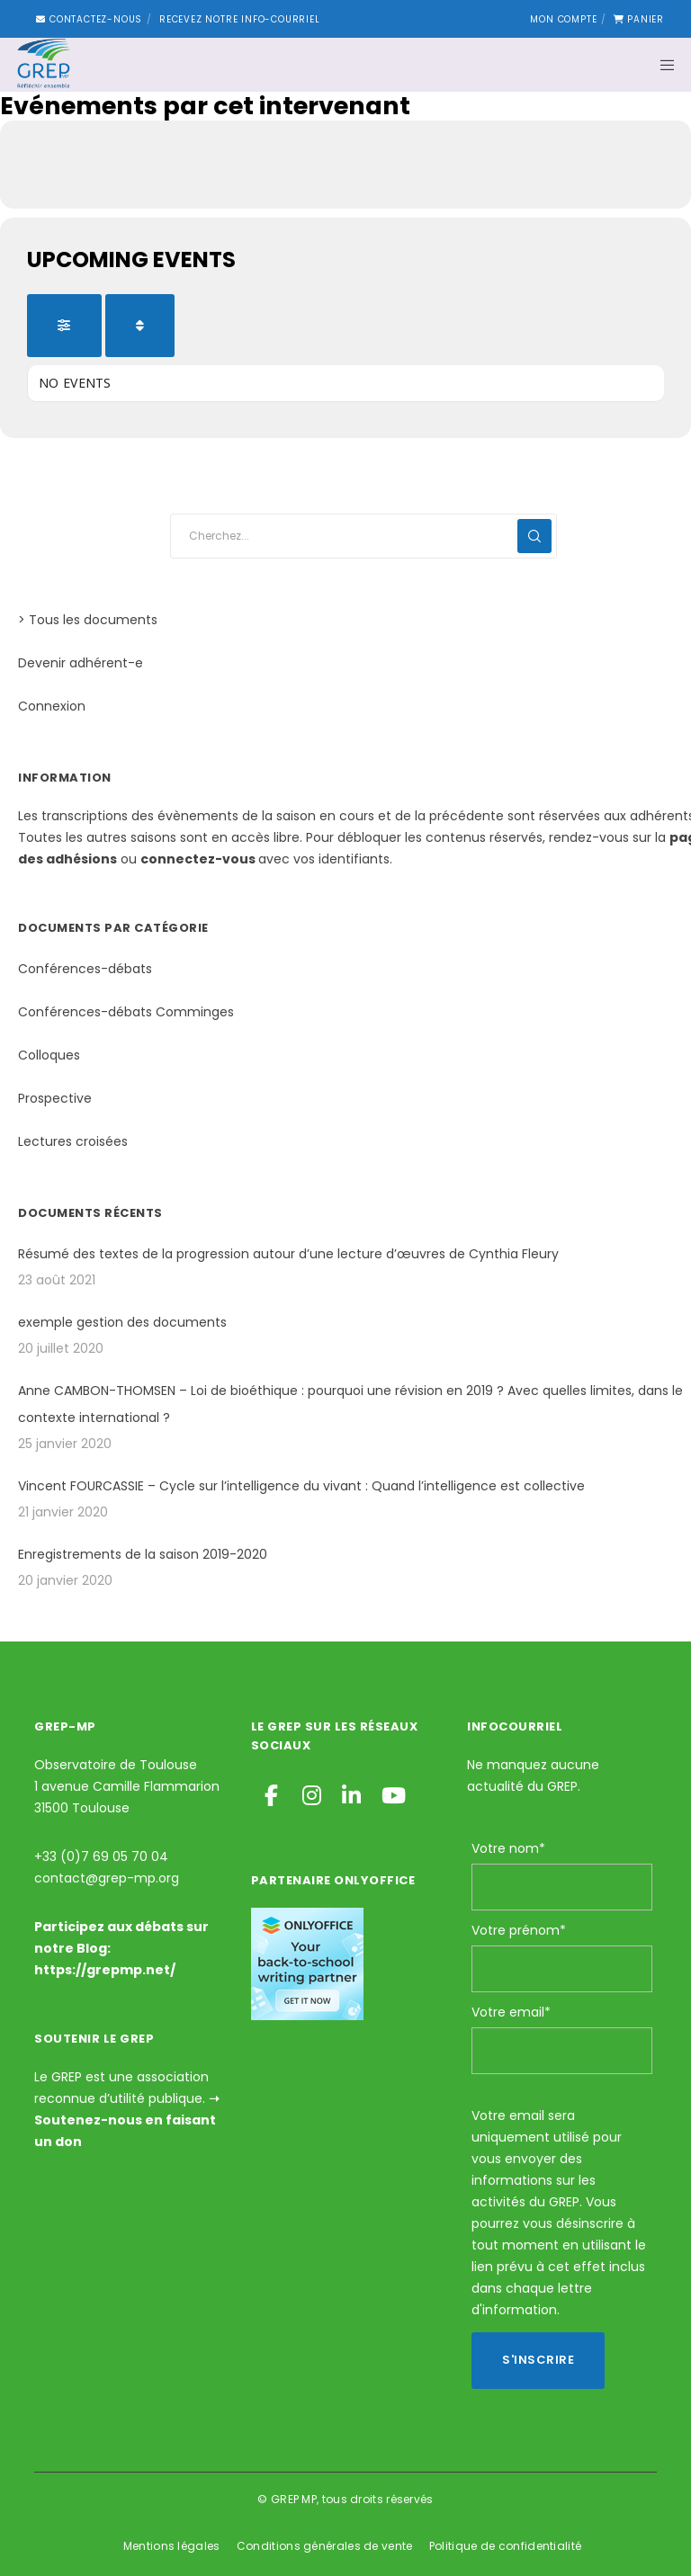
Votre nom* (508, 1848)
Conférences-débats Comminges (126, 1012)
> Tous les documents (87, 620)
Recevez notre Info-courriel (239, 19)
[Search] (534, 536)
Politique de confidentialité (505, 2546)
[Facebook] (271, 1792)
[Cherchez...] (363, 536)
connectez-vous (198, 859)
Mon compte (563, 19)
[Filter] (64, 325)
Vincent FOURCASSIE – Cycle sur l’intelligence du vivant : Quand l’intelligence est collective (301, 1486)
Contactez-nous (89, 19)
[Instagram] (310, 1792)
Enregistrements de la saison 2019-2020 (142, 1554)
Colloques (49, 1055)
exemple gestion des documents (122, 1322)
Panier (639, 19)
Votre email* (511, 2012)
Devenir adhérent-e (80, 663)
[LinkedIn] (350, 1792)
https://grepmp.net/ (104, 1970)
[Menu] (661, 65)
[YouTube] (389, 1792)
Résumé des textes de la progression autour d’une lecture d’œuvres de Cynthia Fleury (288, 1254)
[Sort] (140, 325)
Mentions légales (171, 2546)
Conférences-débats (85, 969)
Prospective (55, 1098)
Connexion (51, 706)
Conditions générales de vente (325, 2546)
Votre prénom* (518, 1930)
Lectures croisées (73, 1141)
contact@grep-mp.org (106, 1878)
